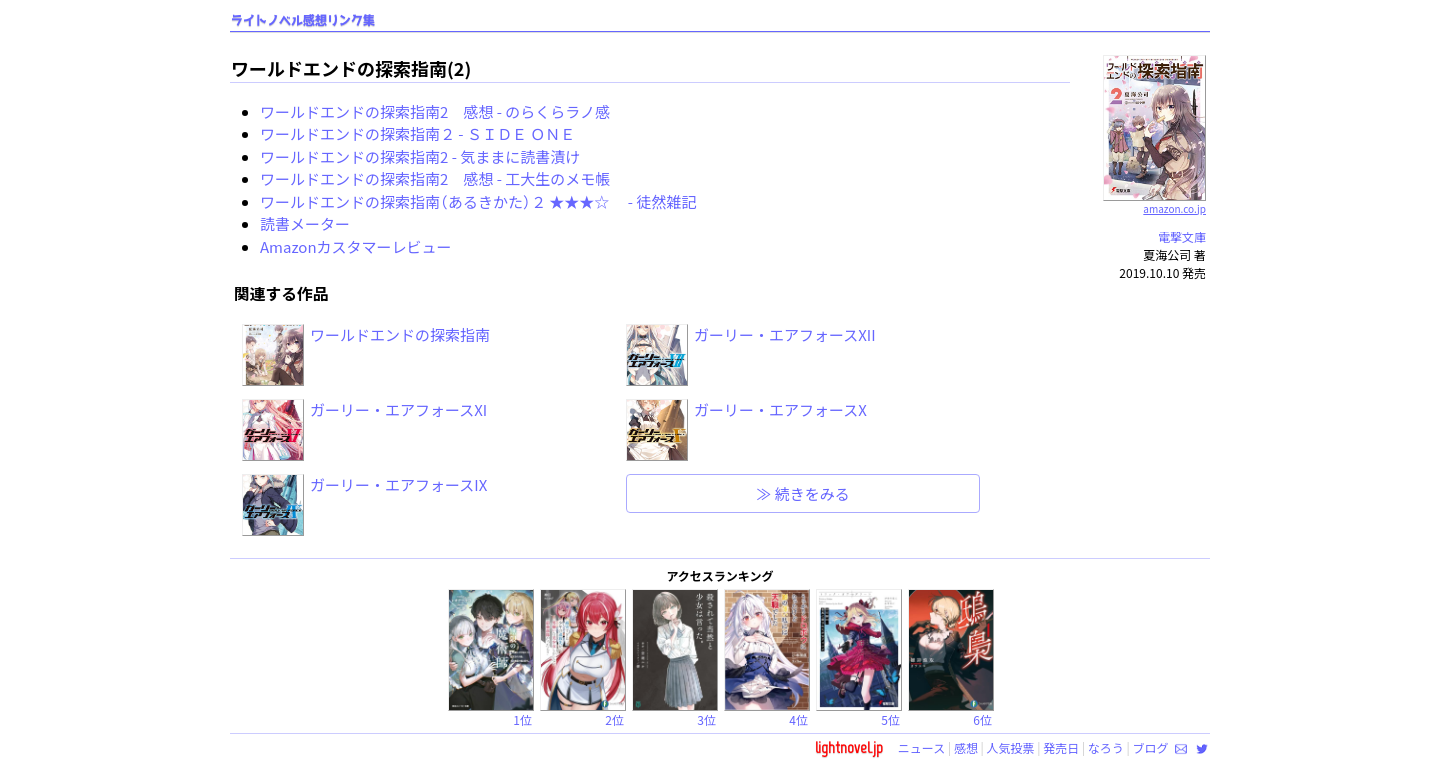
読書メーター (305, 223)
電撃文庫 (1182, 236)
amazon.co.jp (1154, 201)
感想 (966, 747)
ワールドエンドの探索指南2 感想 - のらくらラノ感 (435, 111)
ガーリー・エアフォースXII (785, 334)
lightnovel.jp (849, 747)
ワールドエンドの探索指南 (400, 334)
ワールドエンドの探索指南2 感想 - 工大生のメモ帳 (435, 178)
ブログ (1150, 747)
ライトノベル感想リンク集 (303, 20)
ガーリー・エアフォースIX (398, 484)
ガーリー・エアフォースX (780, 409)
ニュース (921, 747)
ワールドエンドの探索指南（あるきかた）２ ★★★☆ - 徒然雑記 (478, 201)
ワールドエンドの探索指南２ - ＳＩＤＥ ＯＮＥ (417, 133)
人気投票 (1011, 747)
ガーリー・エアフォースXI (398, 409)
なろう (1106, 747)
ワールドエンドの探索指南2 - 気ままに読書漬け (420, 156)
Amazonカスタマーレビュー (356, 246)
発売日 (1061, 747)
